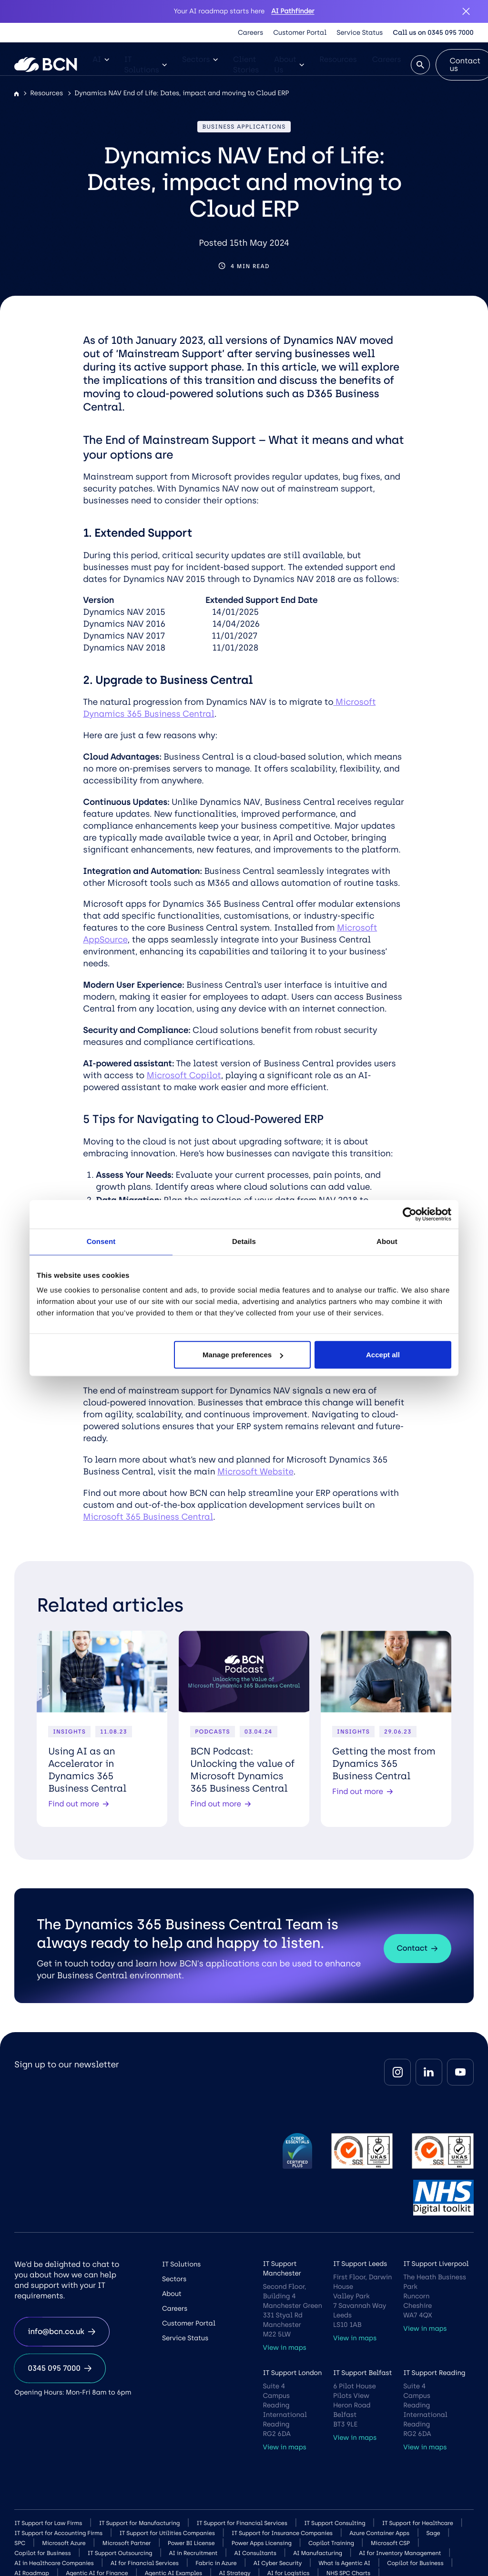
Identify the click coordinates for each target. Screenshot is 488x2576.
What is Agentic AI (344, 2563)
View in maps (284, 2348)
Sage (433, 2533)
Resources (338, 59)
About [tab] (386, 1241)
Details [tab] (244, 1241)
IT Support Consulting (334, 2523)
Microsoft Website (255, 1471)
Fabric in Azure (215, 2563)
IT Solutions (145, 64)
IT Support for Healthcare (417, 2523)
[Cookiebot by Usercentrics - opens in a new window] (409, 1214)
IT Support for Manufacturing (139, 2523)
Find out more (78, 1804)
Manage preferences (243, 1355)
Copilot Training (331, 2543)
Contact (417, 1948)
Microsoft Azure (63, 2543)
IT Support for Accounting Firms (58, 2533)
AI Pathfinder (292, 11)
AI (100, 59)
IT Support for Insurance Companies (282, 2533)
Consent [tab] (101, 1241)
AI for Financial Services (145, 2563)
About (172, 2294)
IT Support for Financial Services (242, 2523)
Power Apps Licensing (262, 2543)
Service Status (359, 33)
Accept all (383, 1355)
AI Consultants (255, 2553)
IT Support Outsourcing (120, 2553)
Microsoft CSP (390, 2543)
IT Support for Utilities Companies (166, 2533)
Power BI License (191, 2543)
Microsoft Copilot (184, 1075)
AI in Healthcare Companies (53, 2563)
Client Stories (246, 64)
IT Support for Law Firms (48, 2523)
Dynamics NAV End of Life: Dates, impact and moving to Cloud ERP (181, 93)
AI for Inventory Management (400, 2553)
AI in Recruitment (193, 2553)
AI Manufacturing (317, 2553)
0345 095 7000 (60, 2368)
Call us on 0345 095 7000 (433, 33)
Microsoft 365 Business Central (148, 1517)
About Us (289, 64)
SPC (19, 2543)
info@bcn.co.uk (61, 2331)
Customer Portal (299, 33)
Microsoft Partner (126, 2543)
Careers (250, 33)
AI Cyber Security (278, 2563)
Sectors (200, 59)
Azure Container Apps (379, 2533)
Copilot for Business (42, 2553)
